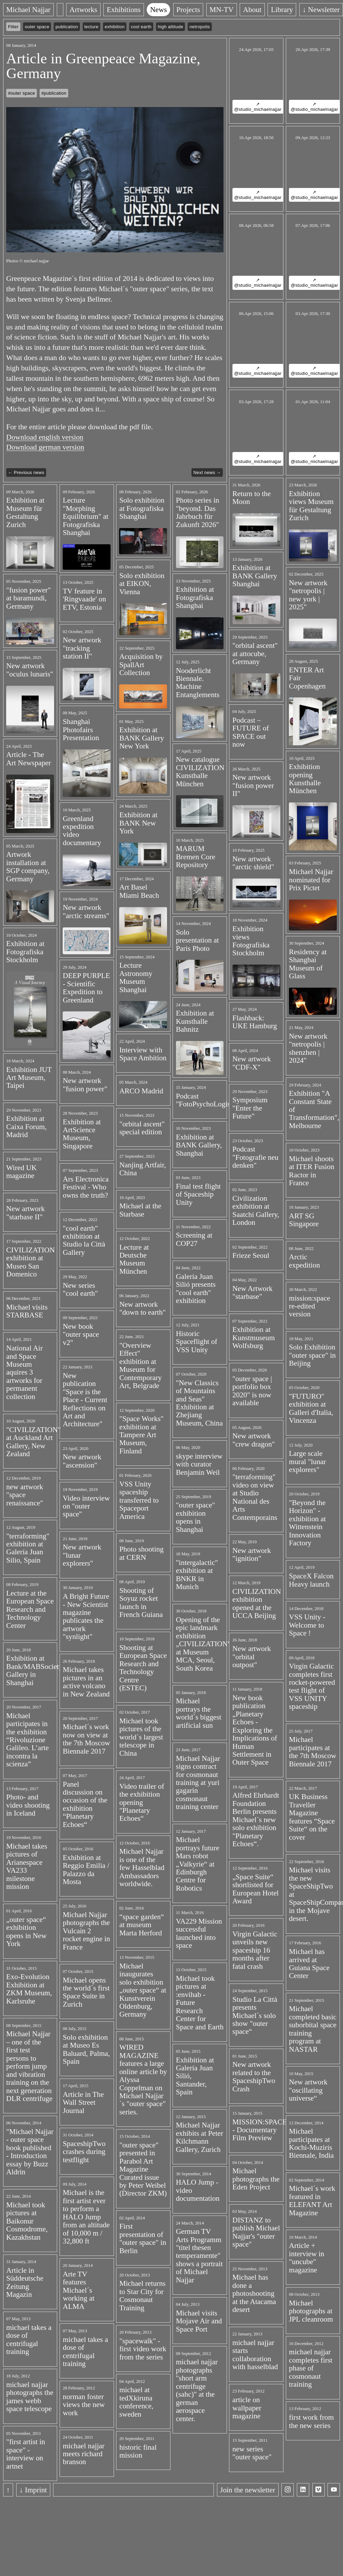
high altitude (170, 26)
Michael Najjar (28, 10)
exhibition (115, 26)
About (252, 10)
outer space (37, 26)
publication (66, 26)
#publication (53, 93)
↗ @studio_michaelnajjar (258, 107)
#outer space (21, 93)
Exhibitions (124, 10)
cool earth (141, 26)
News (158, 10)
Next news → (207, 472)
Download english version (44, 437)
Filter (13, 26)
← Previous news (26, 472)
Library (282, 10)
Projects (188, 10)
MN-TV (221, 10)
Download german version (45, 447)
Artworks (83, 10)
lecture (91, 26)
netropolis (199, 26)
